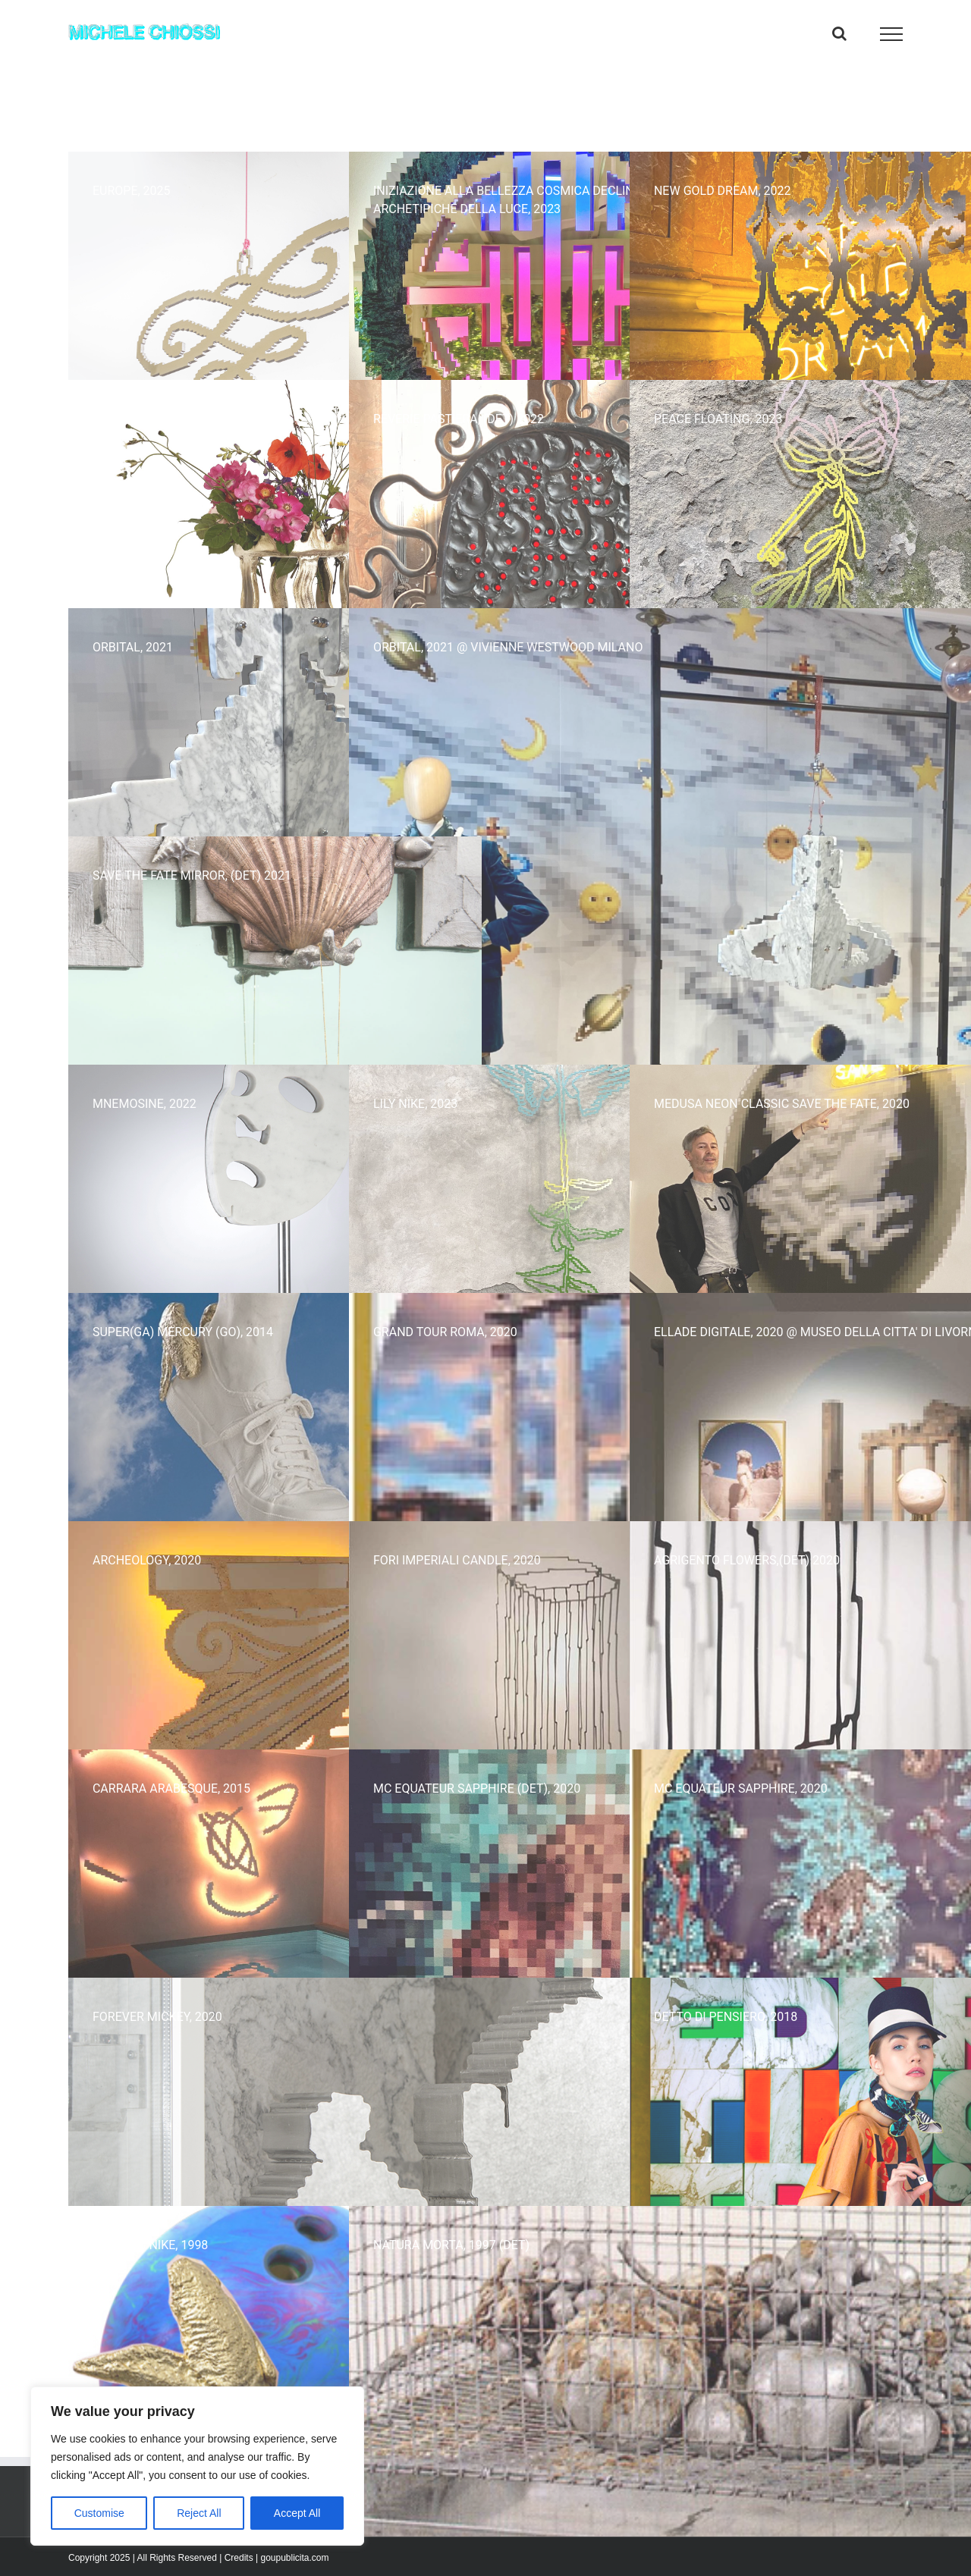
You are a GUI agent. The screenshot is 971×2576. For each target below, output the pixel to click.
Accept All (297, 2513)
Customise (99, 2513)
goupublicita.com (294, 2557)
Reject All (199, 2513)
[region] (197, 2466)
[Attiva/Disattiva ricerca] (839, 33)
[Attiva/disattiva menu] (891, 34)
